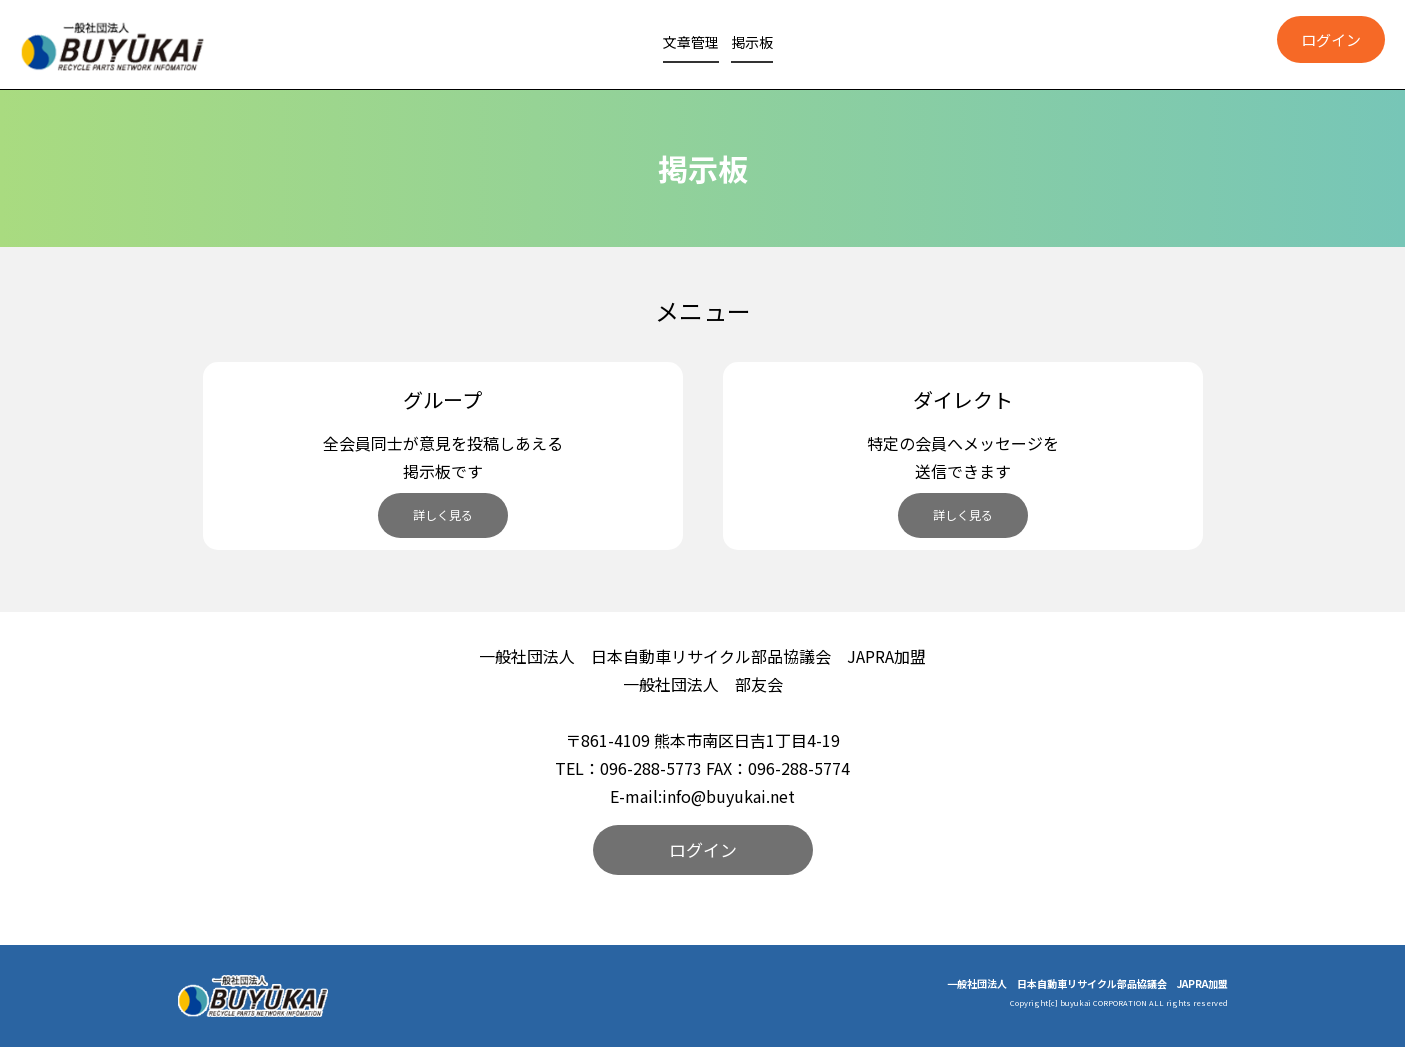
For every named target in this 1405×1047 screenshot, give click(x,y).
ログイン (703, 849)
